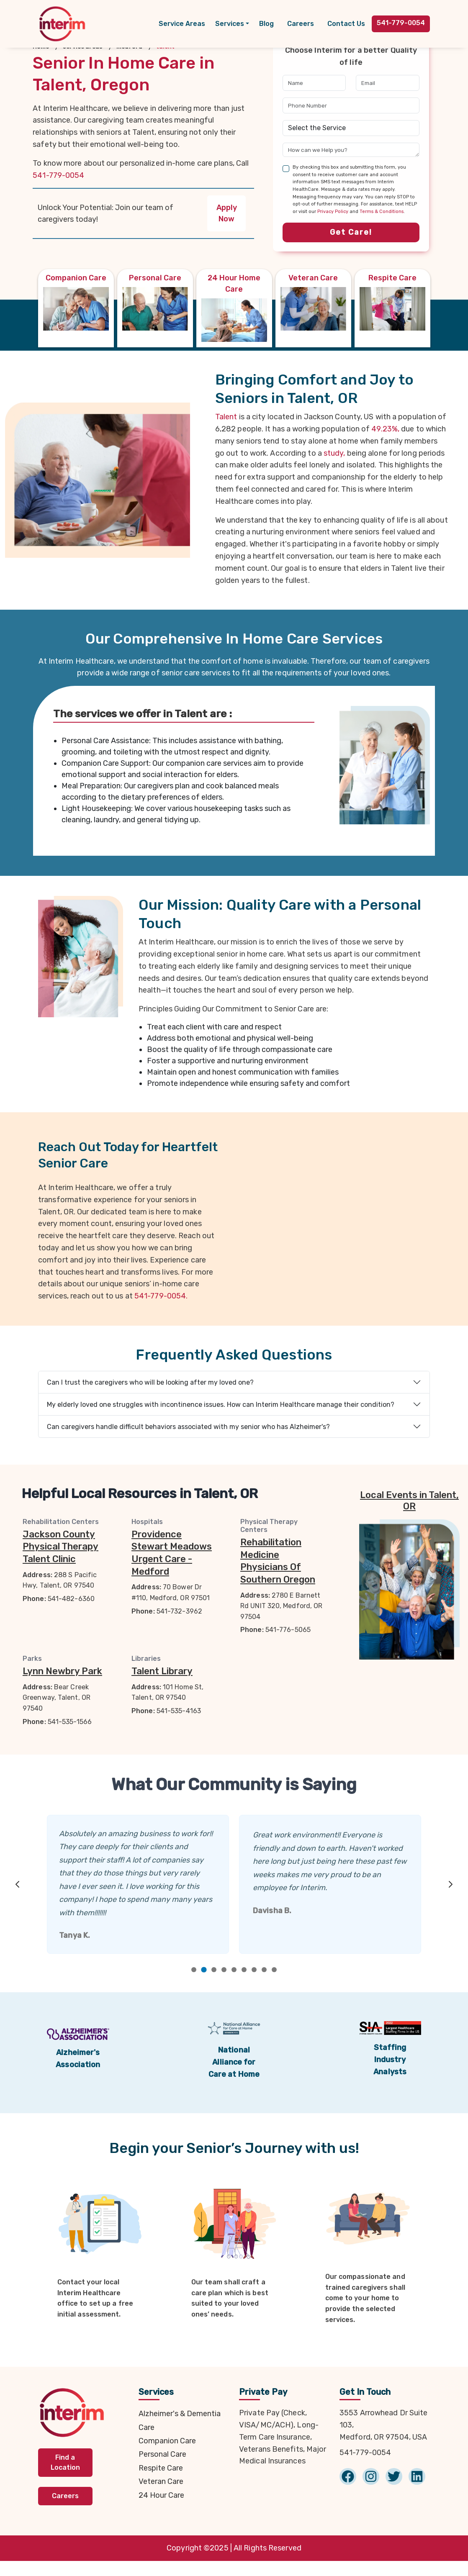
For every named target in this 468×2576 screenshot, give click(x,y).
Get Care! (351, 232)
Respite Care (161, 2471)
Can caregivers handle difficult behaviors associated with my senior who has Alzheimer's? (188, 1427)
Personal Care (162, 2457)
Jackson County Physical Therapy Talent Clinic (60, 1547)
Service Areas (182, 24)
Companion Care (167, 2443)
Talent (226, 416)
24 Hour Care (161, 2498)
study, (334, 453)
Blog (266, 24)
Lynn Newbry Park (62, 1671)
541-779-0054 (58, 175)
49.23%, (385, 429)
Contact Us (346, 24)
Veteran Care (161, 2484)
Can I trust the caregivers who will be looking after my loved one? (150, 1382)
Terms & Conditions (382, 211)
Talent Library (162, 1671)
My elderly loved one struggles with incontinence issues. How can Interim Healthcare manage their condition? (220, 1405)
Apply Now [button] (226, 213)
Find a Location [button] (65, 2465)
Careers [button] (65, 2499)
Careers (300, 24)
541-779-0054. (161, 1296)
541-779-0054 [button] (401, 23)
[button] (232, 23)
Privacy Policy (332, 211)
